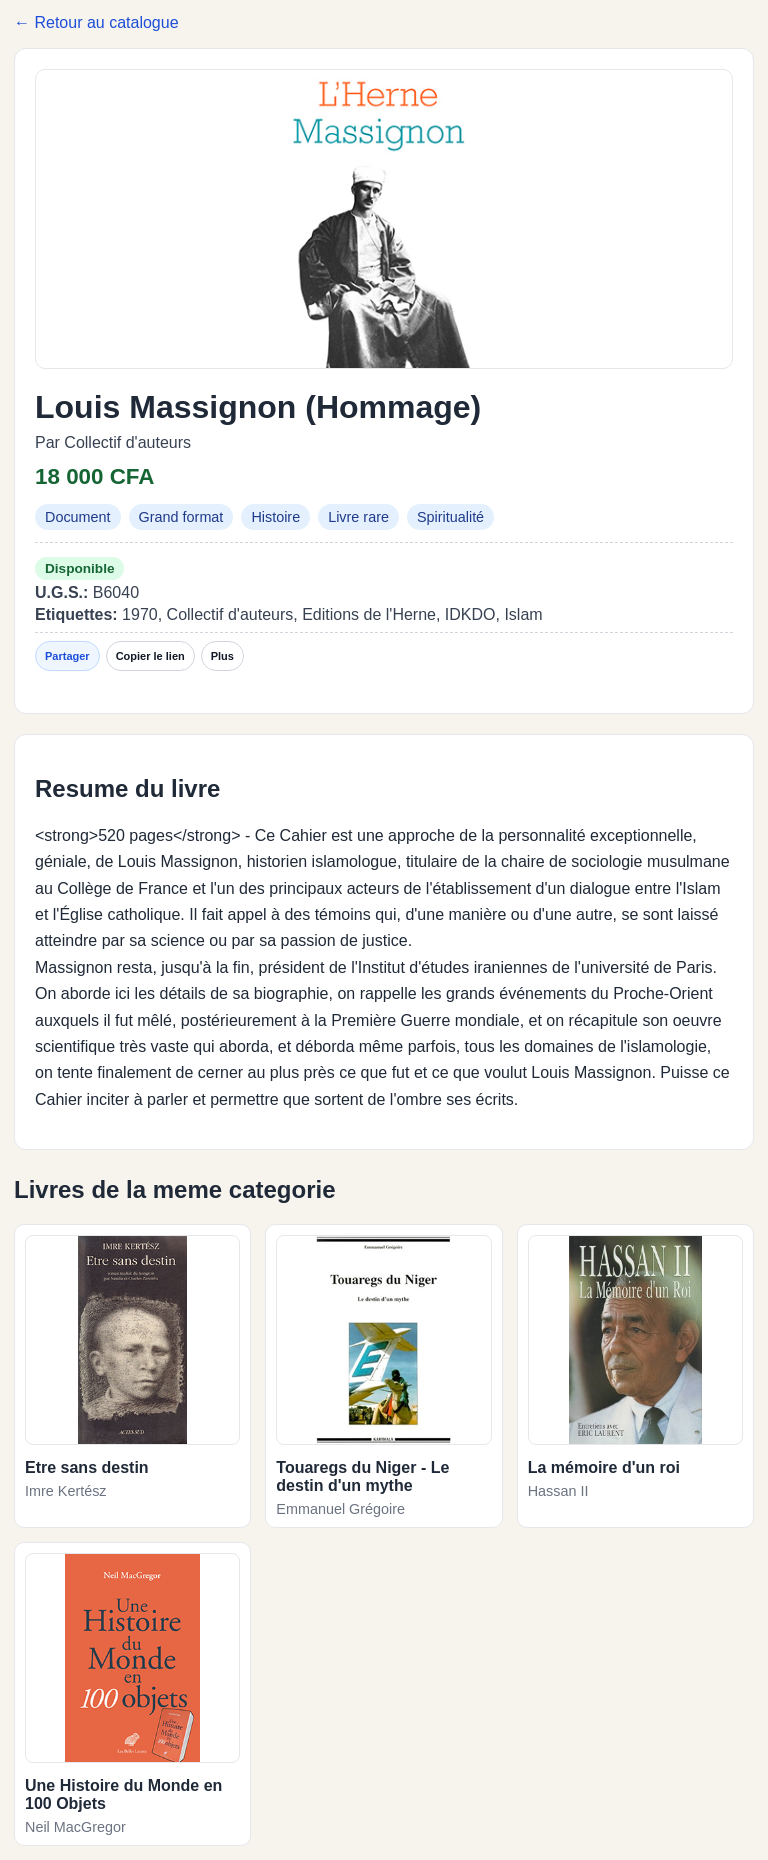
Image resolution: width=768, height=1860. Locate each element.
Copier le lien (150, 656)
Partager (67, 656)
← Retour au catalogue (96, 22)
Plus (222, 656)
